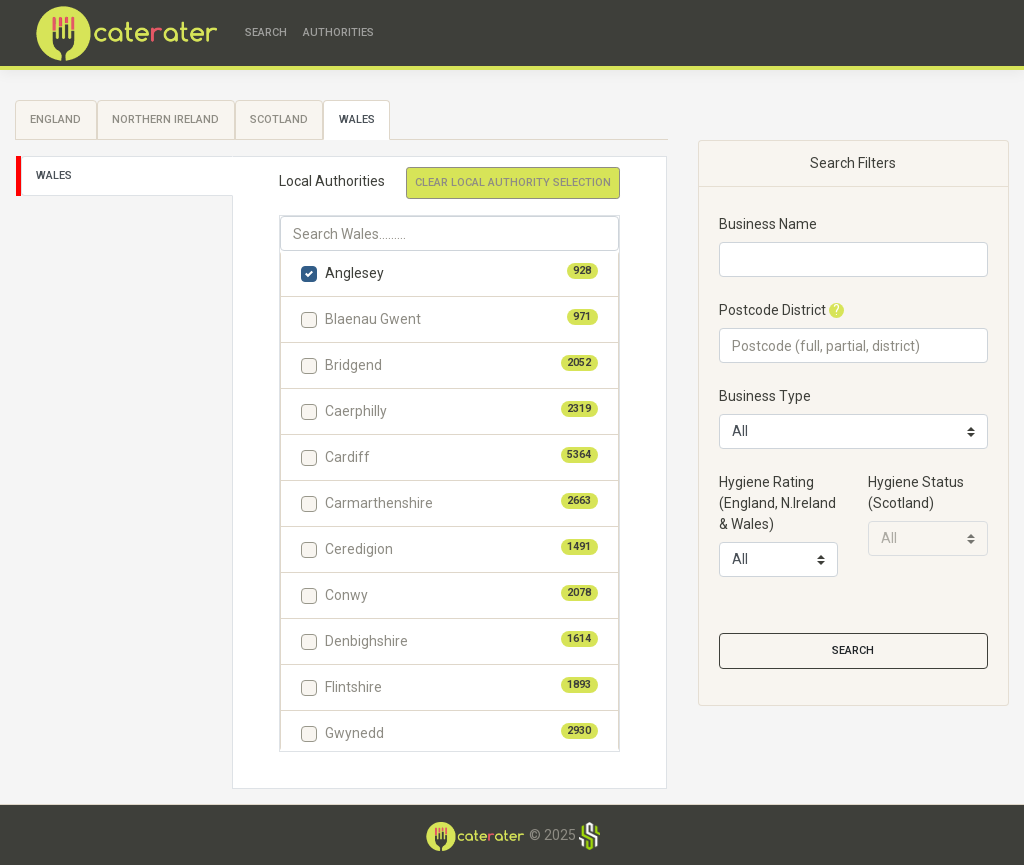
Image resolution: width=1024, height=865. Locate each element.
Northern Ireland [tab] (165, 119)
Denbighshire (366, 641)
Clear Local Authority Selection (513, 182)
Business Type (765, 396)
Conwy (346, 595)
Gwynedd (354, 733)
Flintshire (353, 687)
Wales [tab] (357, 119)
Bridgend (353, 365)
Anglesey (354, 273)
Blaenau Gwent (373, 319)
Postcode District (772, 310)
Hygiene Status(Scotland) (916, 492)
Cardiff (347, 457)
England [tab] (55, 119)
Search (266, 32)
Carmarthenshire (379, 503)
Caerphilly (356, 411)
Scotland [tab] (279, 119)
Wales (54, 175)
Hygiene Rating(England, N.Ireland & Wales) (777, 503)
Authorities (338, 32)
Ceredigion (359, 549)
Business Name (768, 224)
